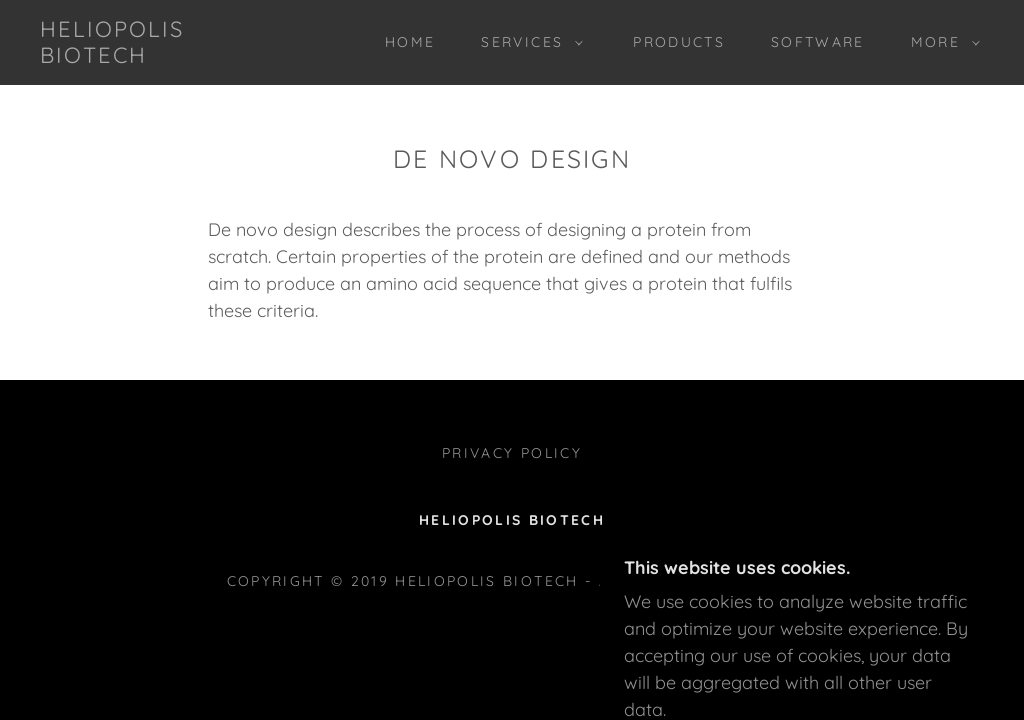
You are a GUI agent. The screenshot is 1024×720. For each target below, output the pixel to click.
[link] (165, 56)
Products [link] (679, 42)
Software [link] (818, 42)
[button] (527, 42)
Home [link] (410, 42)
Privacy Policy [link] (512, 453)
